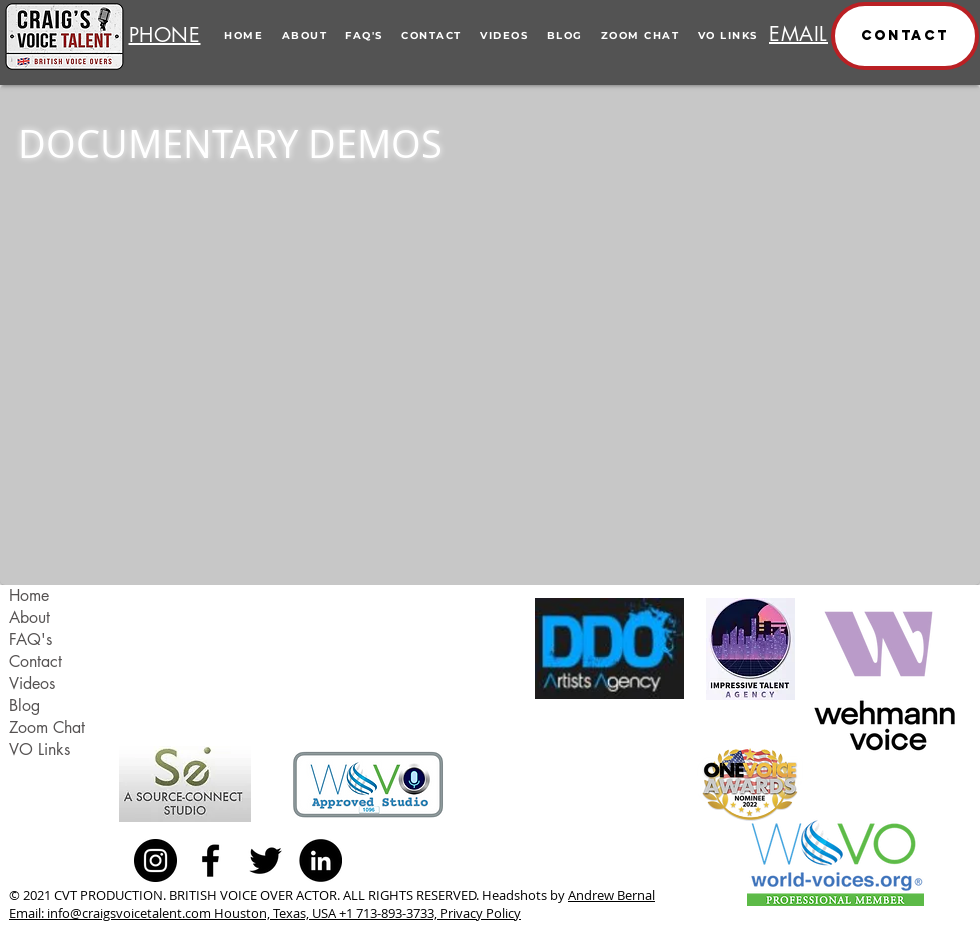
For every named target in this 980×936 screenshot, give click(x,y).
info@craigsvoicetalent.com (129, 913)
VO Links (39, 749)
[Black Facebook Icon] (210, 860)
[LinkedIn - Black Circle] (320, 860)
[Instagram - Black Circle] (155, 860)
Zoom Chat (47, 727)
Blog (24, 705)
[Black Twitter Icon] (265, 860)
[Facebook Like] (396, 860)
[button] (905, 36)
